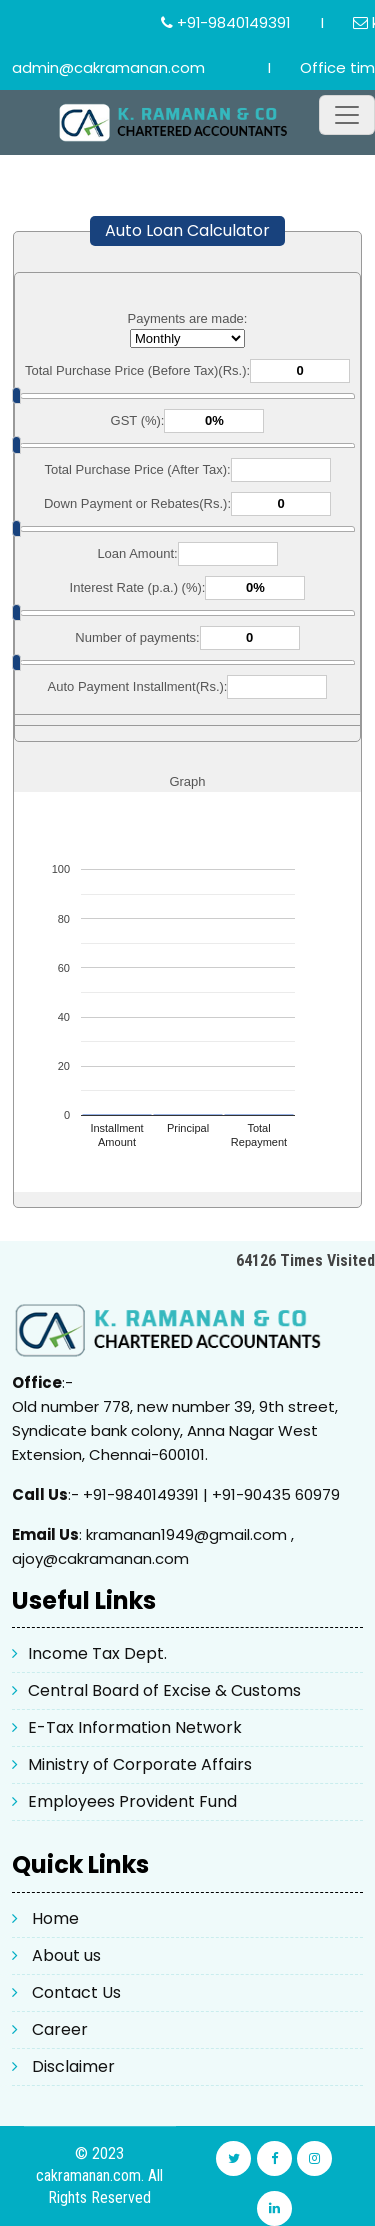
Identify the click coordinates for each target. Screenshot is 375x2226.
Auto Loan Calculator (187, 230)
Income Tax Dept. (97, 1653)
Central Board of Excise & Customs (164, 1690)
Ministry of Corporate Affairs (140, 1764)
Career (60, 2029)
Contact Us (76, 1992)
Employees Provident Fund (132, 1801)
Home (55, 1918)
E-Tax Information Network (135, 1727)
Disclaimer (73, 2066)
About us (66, 1955)
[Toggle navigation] (347, 115)
